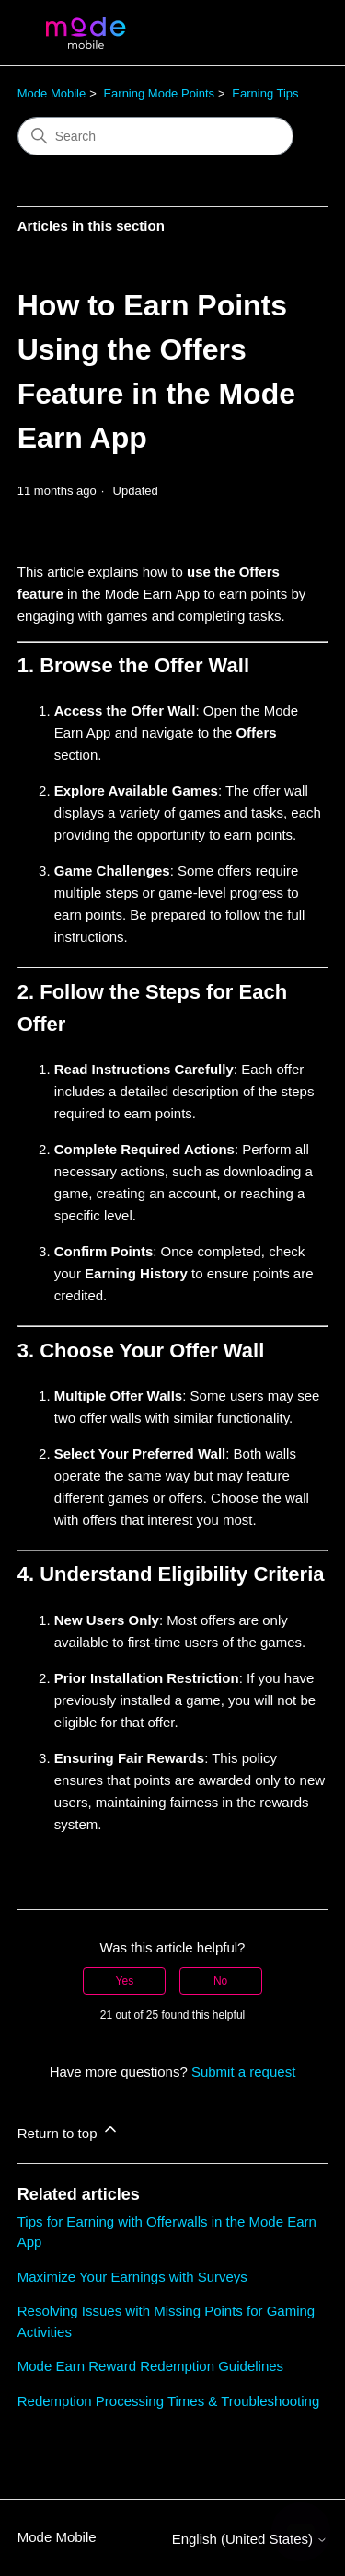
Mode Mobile (51, 93)
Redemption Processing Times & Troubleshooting (168, 2401)
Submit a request (243, 2071)
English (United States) (250, 2539)
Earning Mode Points (158, 93)
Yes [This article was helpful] (125, 1981)
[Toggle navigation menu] (295, 33)
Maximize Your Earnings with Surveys (132, 2276)
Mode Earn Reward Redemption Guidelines (150, 2366)
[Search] (155, 136)
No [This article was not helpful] (220, 1981)
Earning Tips (265, 93)
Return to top (68, 2130)
